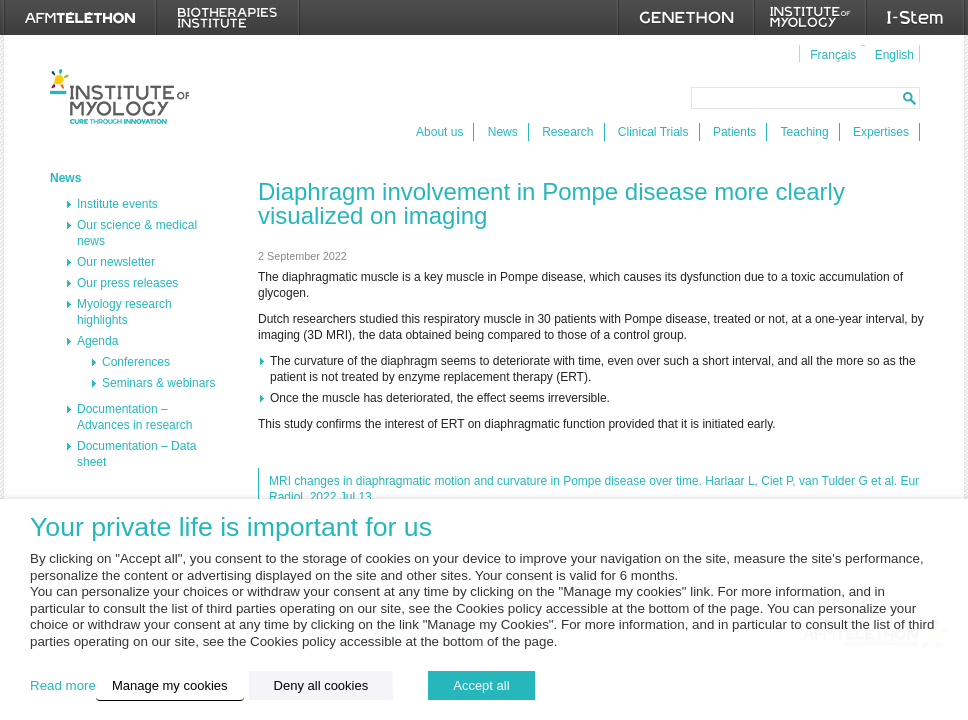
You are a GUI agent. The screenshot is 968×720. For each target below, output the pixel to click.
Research (567, 132)
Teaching (805, 132)
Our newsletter (116, 262)
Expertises (881, 132)
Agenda (97, 341)
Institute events (117, 204)
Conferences (136, 362)
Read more (63, 685)
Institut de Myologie (119, 96)
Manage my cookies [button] (170, 685)
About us (439, 132)
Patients (734, 132)
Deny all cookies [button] (321, 685)
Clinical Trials (653, 132)
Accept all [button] (481, 685)
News (503, 132)
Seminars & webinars (158, 383)
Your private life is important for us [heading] (231, 527)
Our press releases (127, 283)
